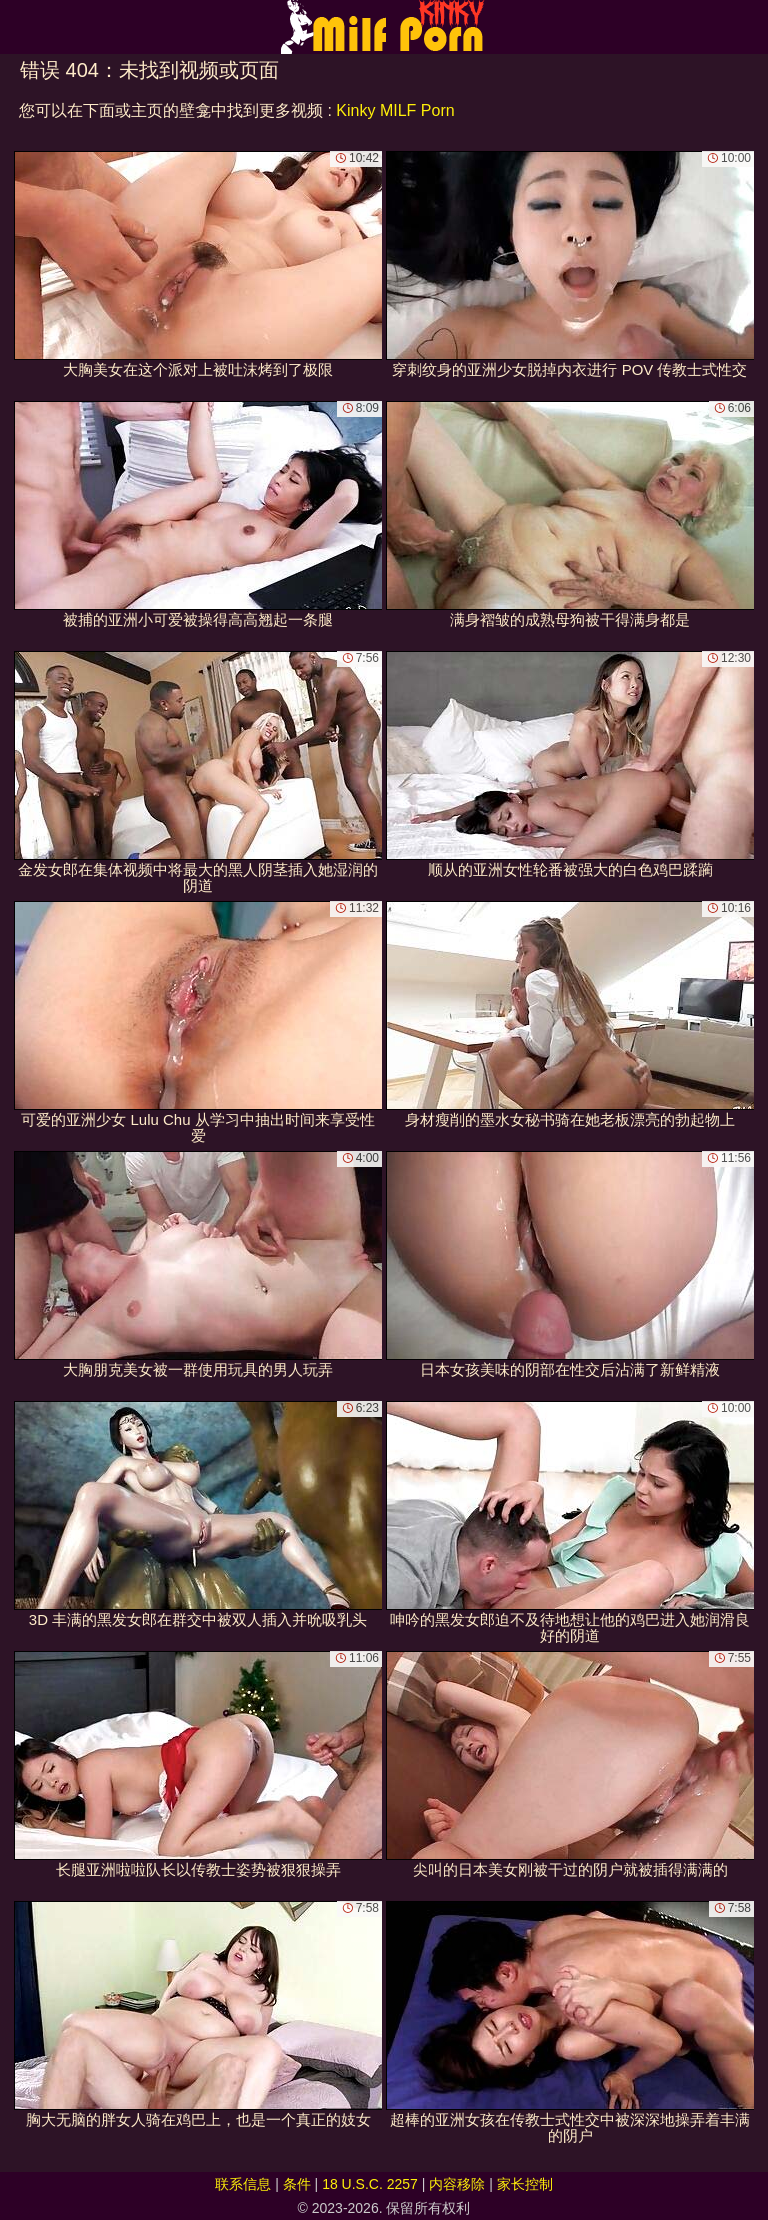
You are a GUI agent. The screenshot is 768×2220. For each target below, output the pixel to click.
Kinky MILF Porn (395, 110)
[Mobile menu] (18, 27)
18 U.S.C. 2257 (370, 2184)
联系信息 (243, 2184)
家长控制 (525, 2184)
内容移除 (457, 2184)
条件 (297, 2184)
